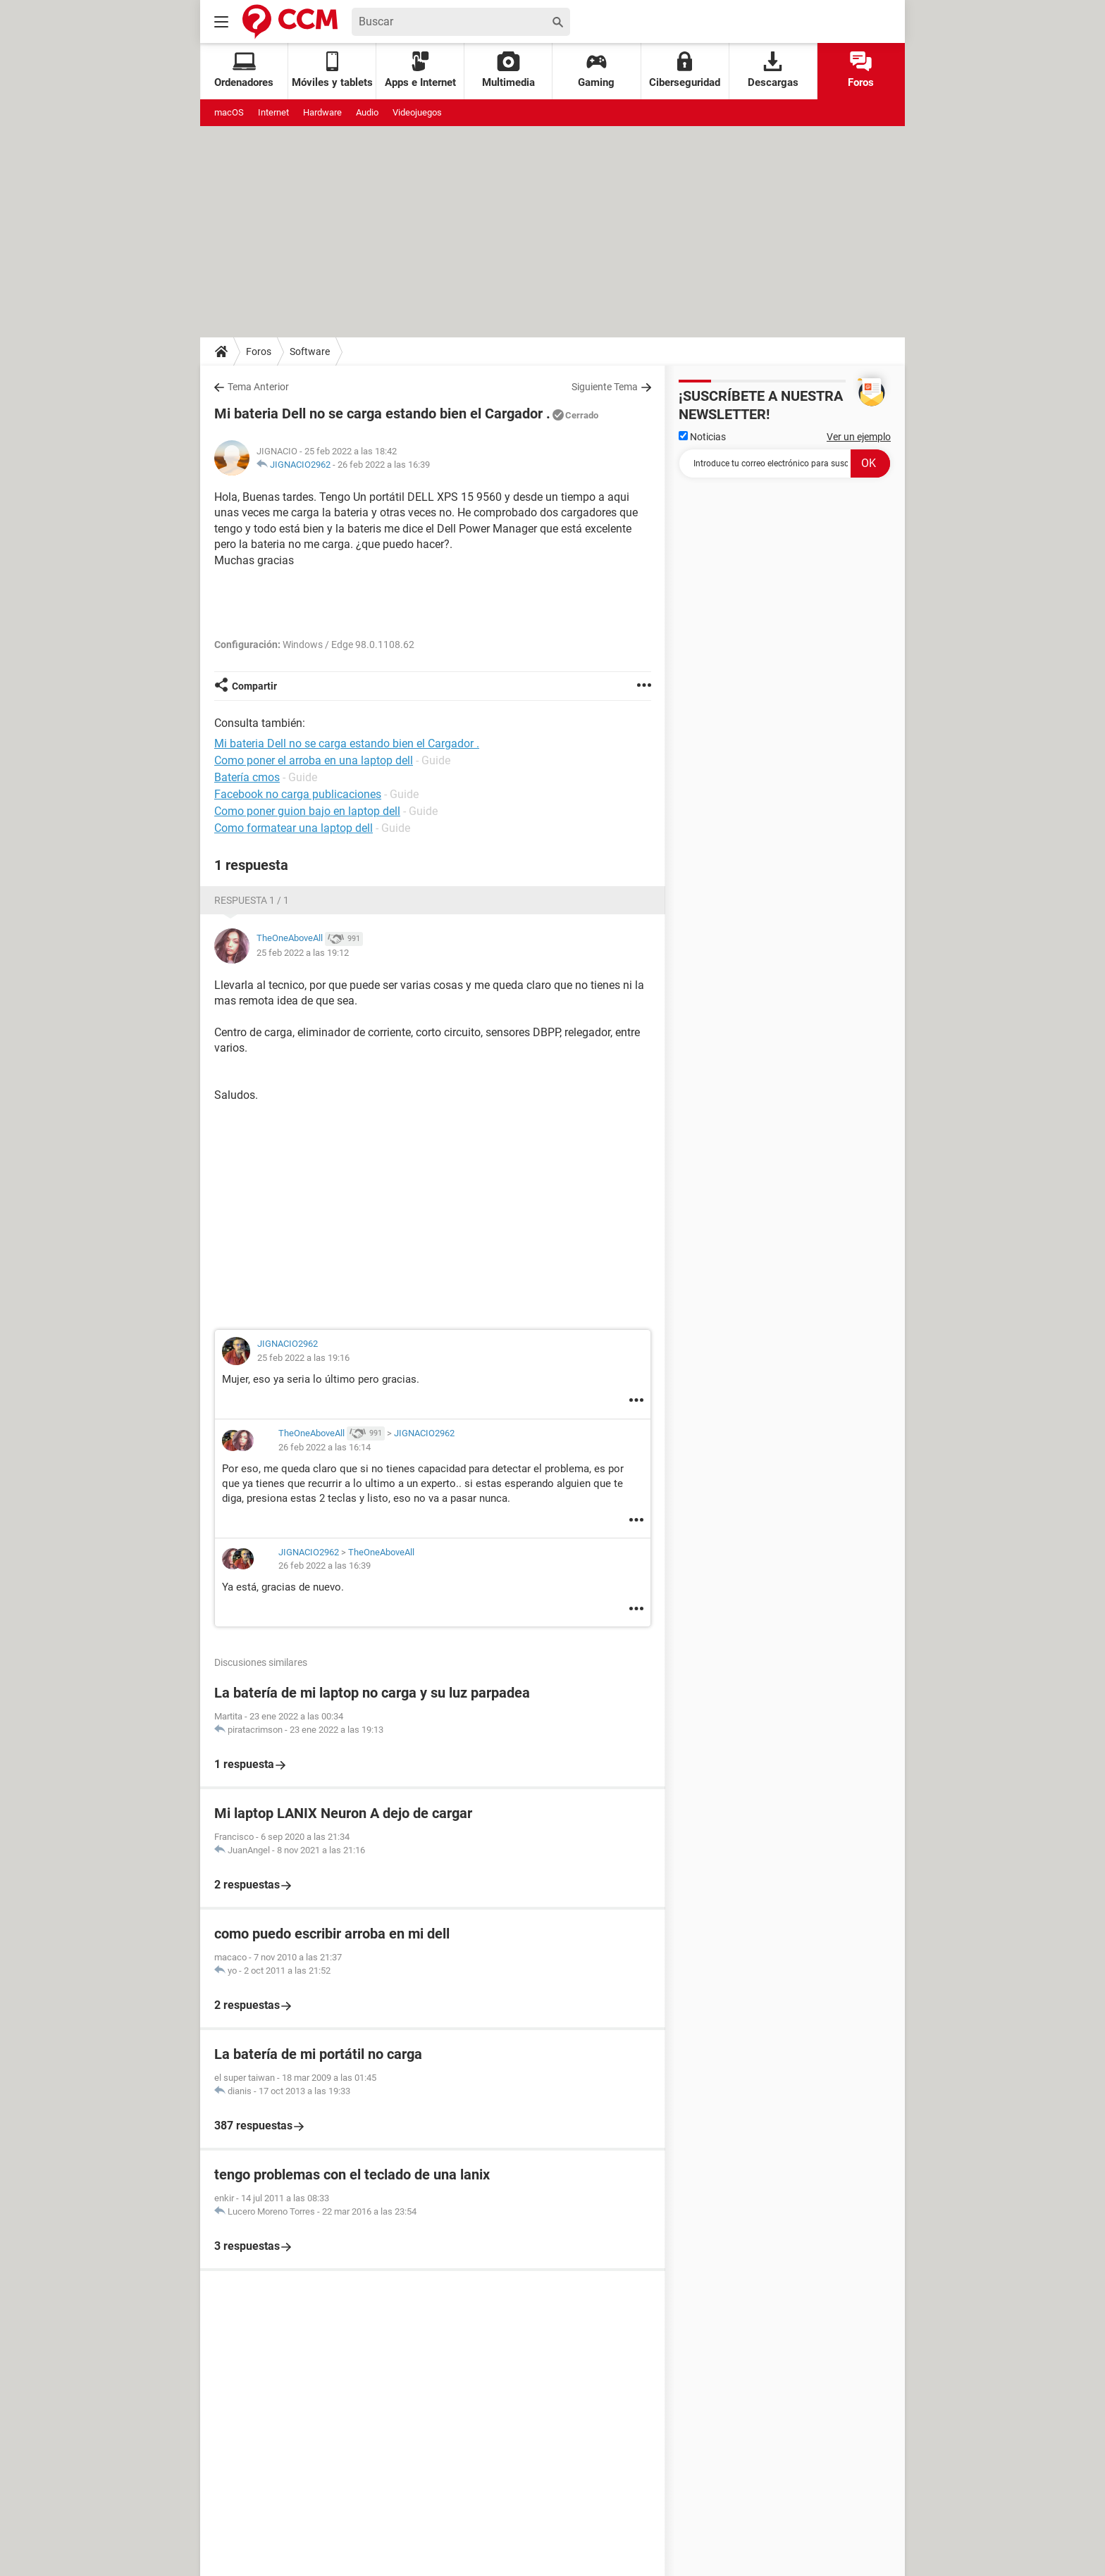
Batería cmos (247, 777)
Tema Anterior (258, 386)
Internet (273, 112)
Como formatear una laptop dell (293, 828)
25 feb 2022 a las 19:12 (303, 952)
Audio (367, 112)
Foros (861, 70)
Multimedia (508, 70)
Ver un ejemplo (859, 436)
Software (310, 351)
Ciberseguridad (684, 70)
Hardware (322, 112)
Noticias (702, 436)
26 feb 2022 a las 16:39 (384, 464)
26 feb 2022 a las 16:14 (324, 1447)
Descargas (773, 70)
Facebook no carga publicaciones (297, 794)
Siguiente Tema (605, 386)
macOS (229, 112)
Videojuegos (417, 112)
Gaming (596, 70)
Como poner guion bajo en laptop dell (307, 811)
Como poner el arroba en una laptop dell (313, 760)
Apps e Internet (420, 70)
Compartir (254, 686)
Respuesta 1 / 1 (251, 900)
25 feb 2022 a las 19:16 (303, 1357)
